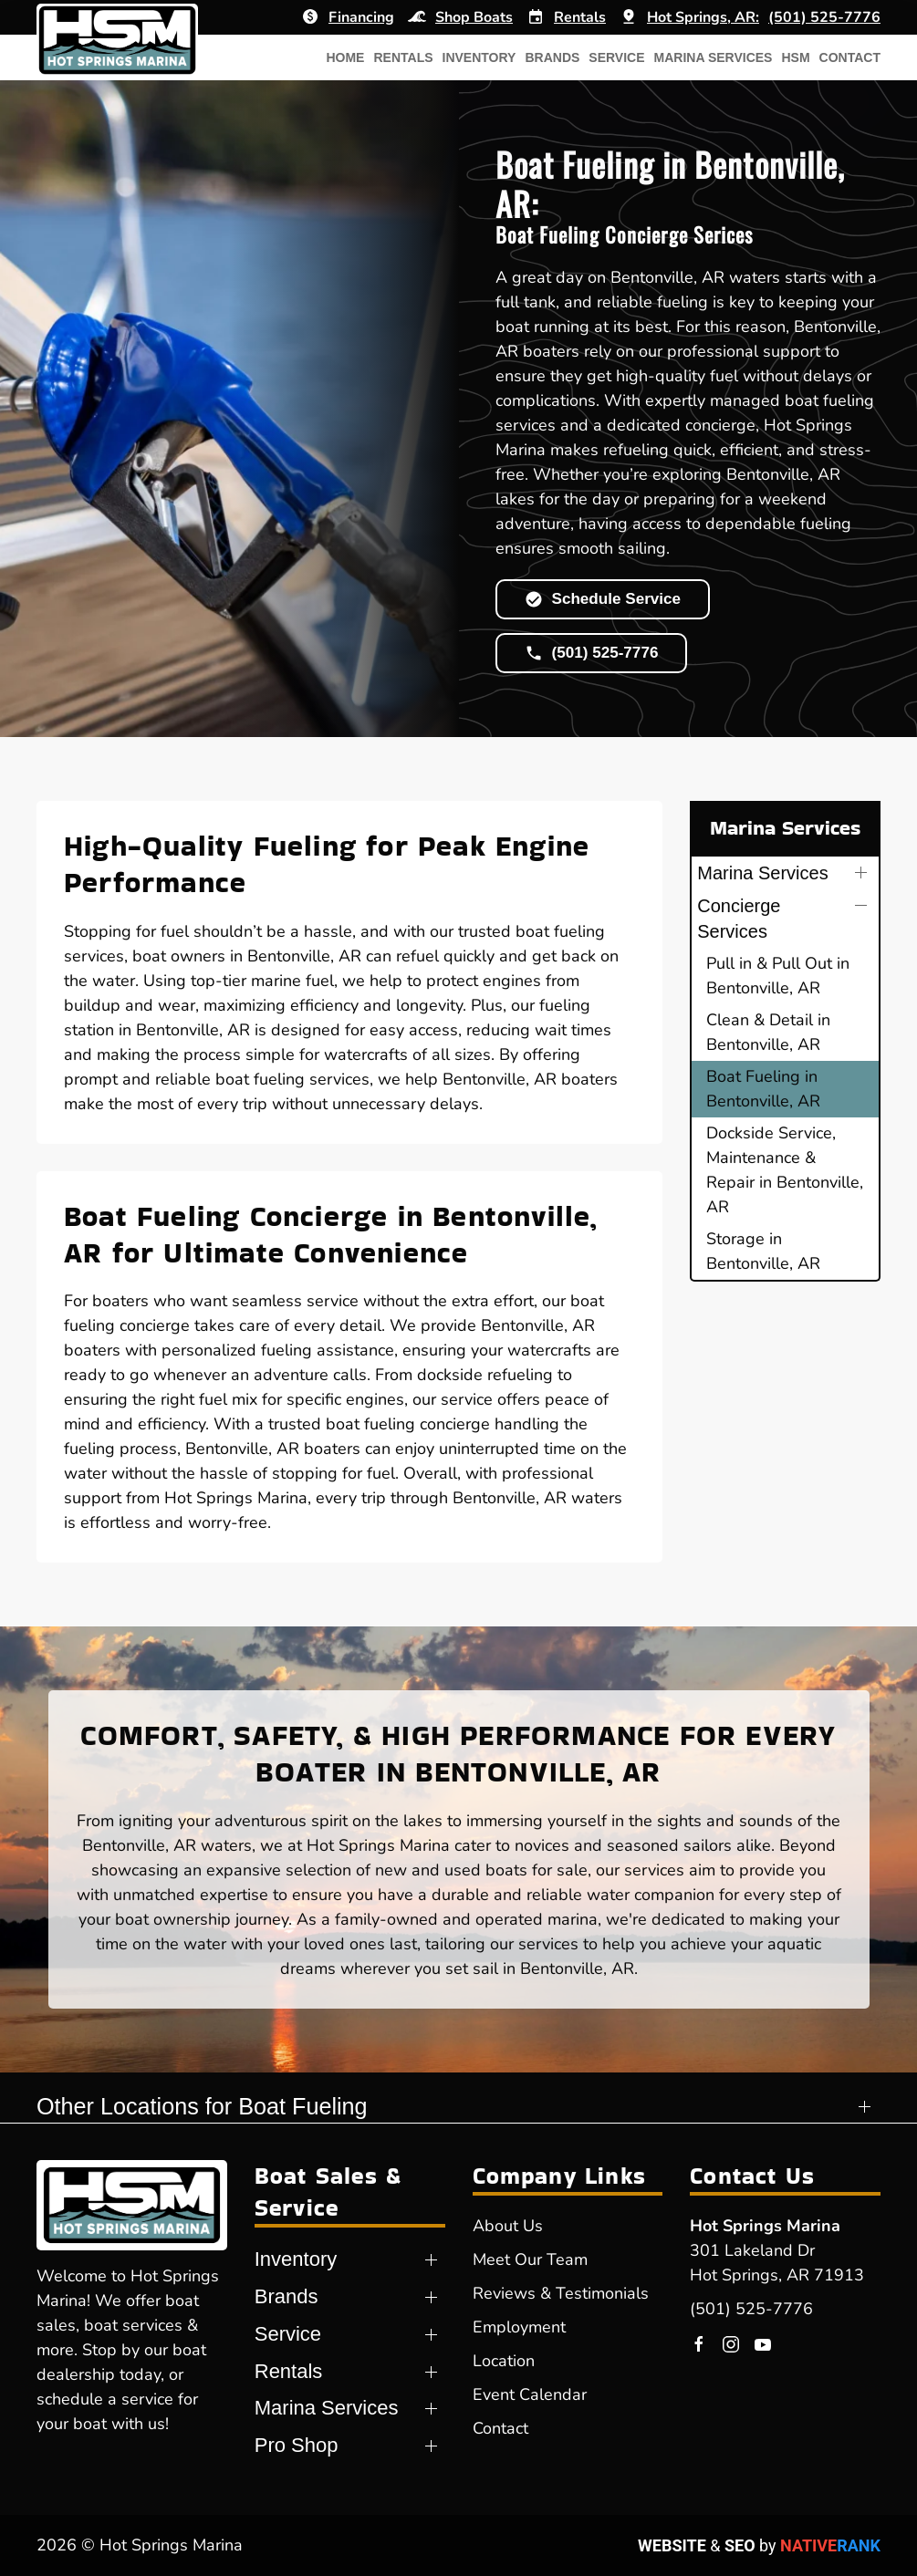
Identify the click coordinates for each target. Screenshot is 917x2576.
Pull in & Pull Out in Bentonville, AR (777, 975)
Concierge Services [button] (738, 918)
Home (345, 57)
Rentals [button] (402, 57)
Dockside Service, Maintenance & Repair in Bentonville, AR (784, 1170)
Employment (519, 2327)
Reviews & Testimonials (561, 2293)
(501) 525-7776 (751, 2309)
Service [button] (616, 57)
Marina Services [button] (713, 57)
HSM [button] (795, 57)
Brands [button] (552, 57)
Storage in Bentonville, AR (763, 1251)
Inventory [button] (479, 57)
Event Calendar (530, 2394)
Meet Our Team (530, 2259)
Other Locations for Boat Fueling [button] (202, 2106)
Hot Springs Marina (765, 2226)
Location (504, 2361)
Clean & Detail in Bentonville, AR (768, 1032)
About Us (508, 2226)
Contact (850, 57)
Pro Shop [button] (297, 2445)
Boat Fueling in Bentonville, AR (763, 1088)
